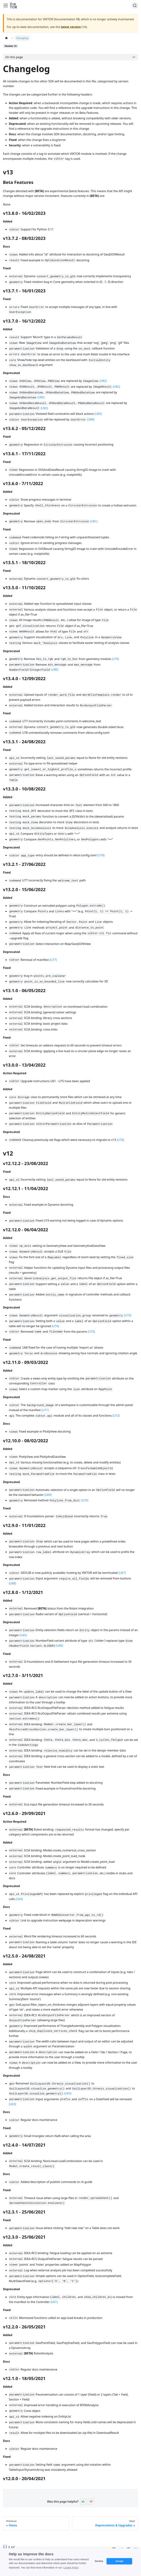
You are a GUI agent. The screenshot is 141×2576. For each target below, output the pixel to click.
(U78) (101, 855)
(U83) (98, 414)
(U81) (93, 521)
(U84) (90, 419)
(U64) (19, 1899)
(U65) (23, 1635)
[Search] (134, 5)
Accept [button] (119, 2561)
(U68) (12, 1583)
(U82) (103, 381)
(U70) (84, 1500)
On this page (14, 57)
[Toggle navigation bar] (5, 5)
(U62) (67, 2093)
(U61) (54, 2302)
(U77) (53, 960)
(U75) (91, 1332)
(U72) (116, 1416)
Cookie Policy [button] (71, 2567)
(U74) (55, 1326)
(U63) (12, 2104)
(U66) (59, 1646)
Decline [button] (99, 2561)
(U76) (120, 1140)
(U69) (48, 1495)
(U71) (45, 1410)
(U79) (115, 659)
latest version (71, 27)
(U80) (54, 670)
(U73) (127, 1315)
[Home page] (6, 38)
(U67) (122, 1573)
